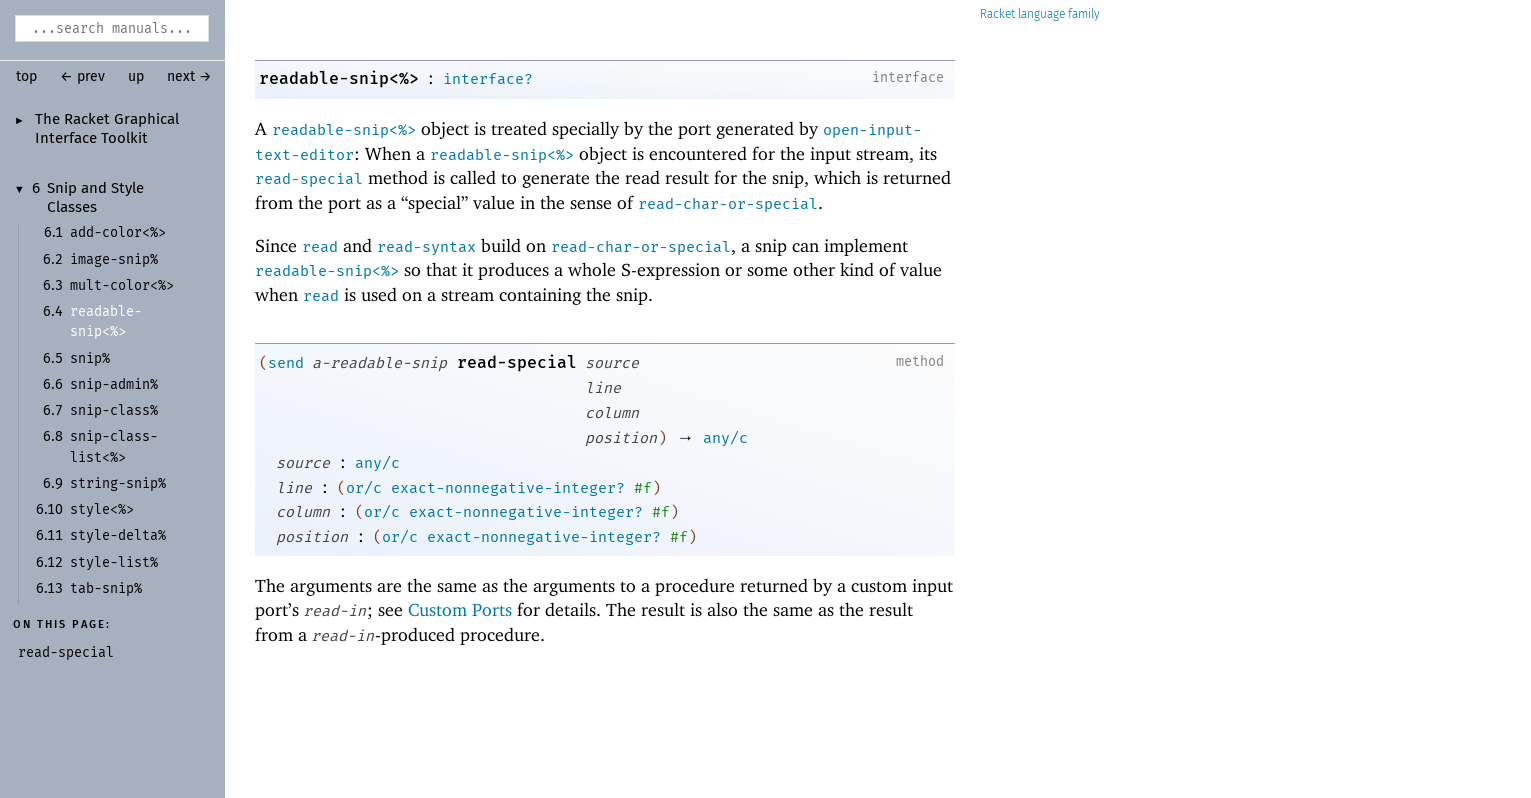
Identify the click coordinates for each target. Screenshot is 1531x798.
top (26, 77)
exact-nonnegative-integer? (508, 488)
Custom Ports (460, 609)
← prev (82, 77)
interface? (488, 79)
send (286, 363)
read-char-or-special (728, 204)
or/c (364, 488)
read (320, 247)
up (136, 77)
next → (189, 77)
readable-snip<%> (339, 78)
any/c (725, 438)
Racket (1040, 14)
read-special (309, 179)
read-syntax (426, 247)
